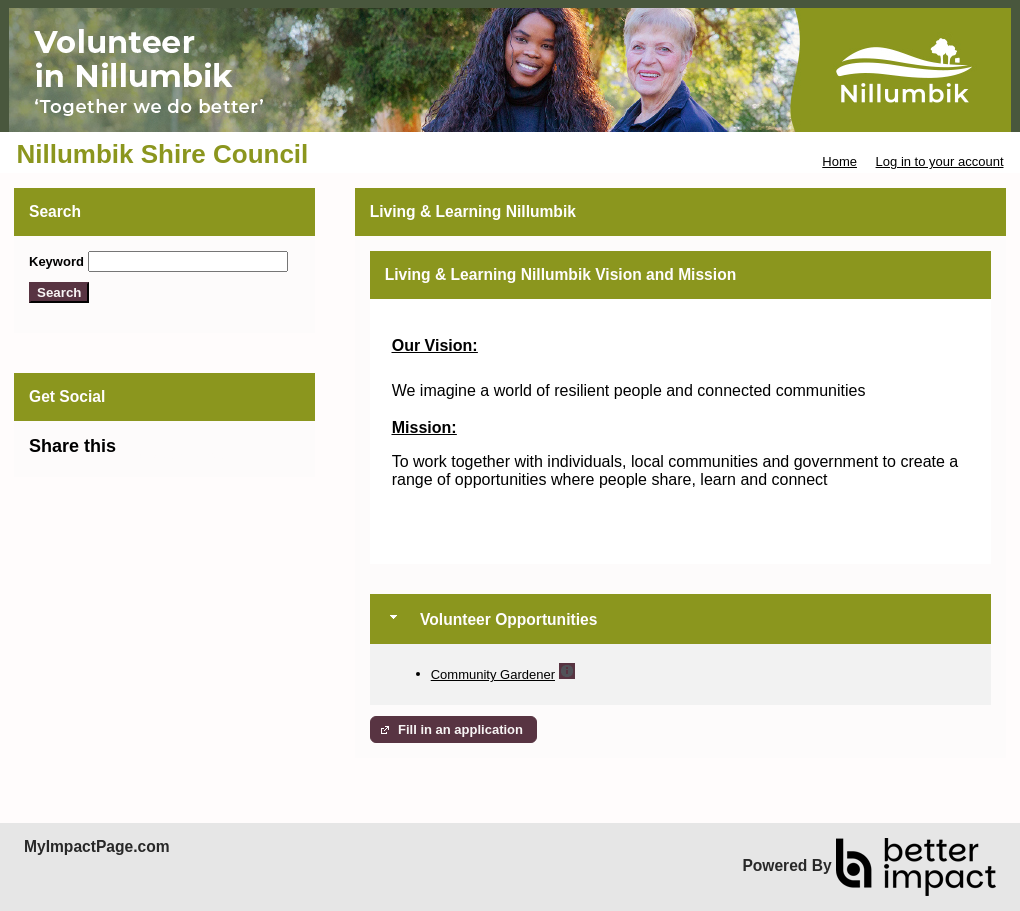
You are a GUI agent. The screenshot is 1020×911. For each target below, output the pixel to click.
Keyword (56, 261)
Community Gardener (493, 674)
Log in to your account (940, 161)
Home (839, 161)
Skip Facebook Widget (181, 454)
